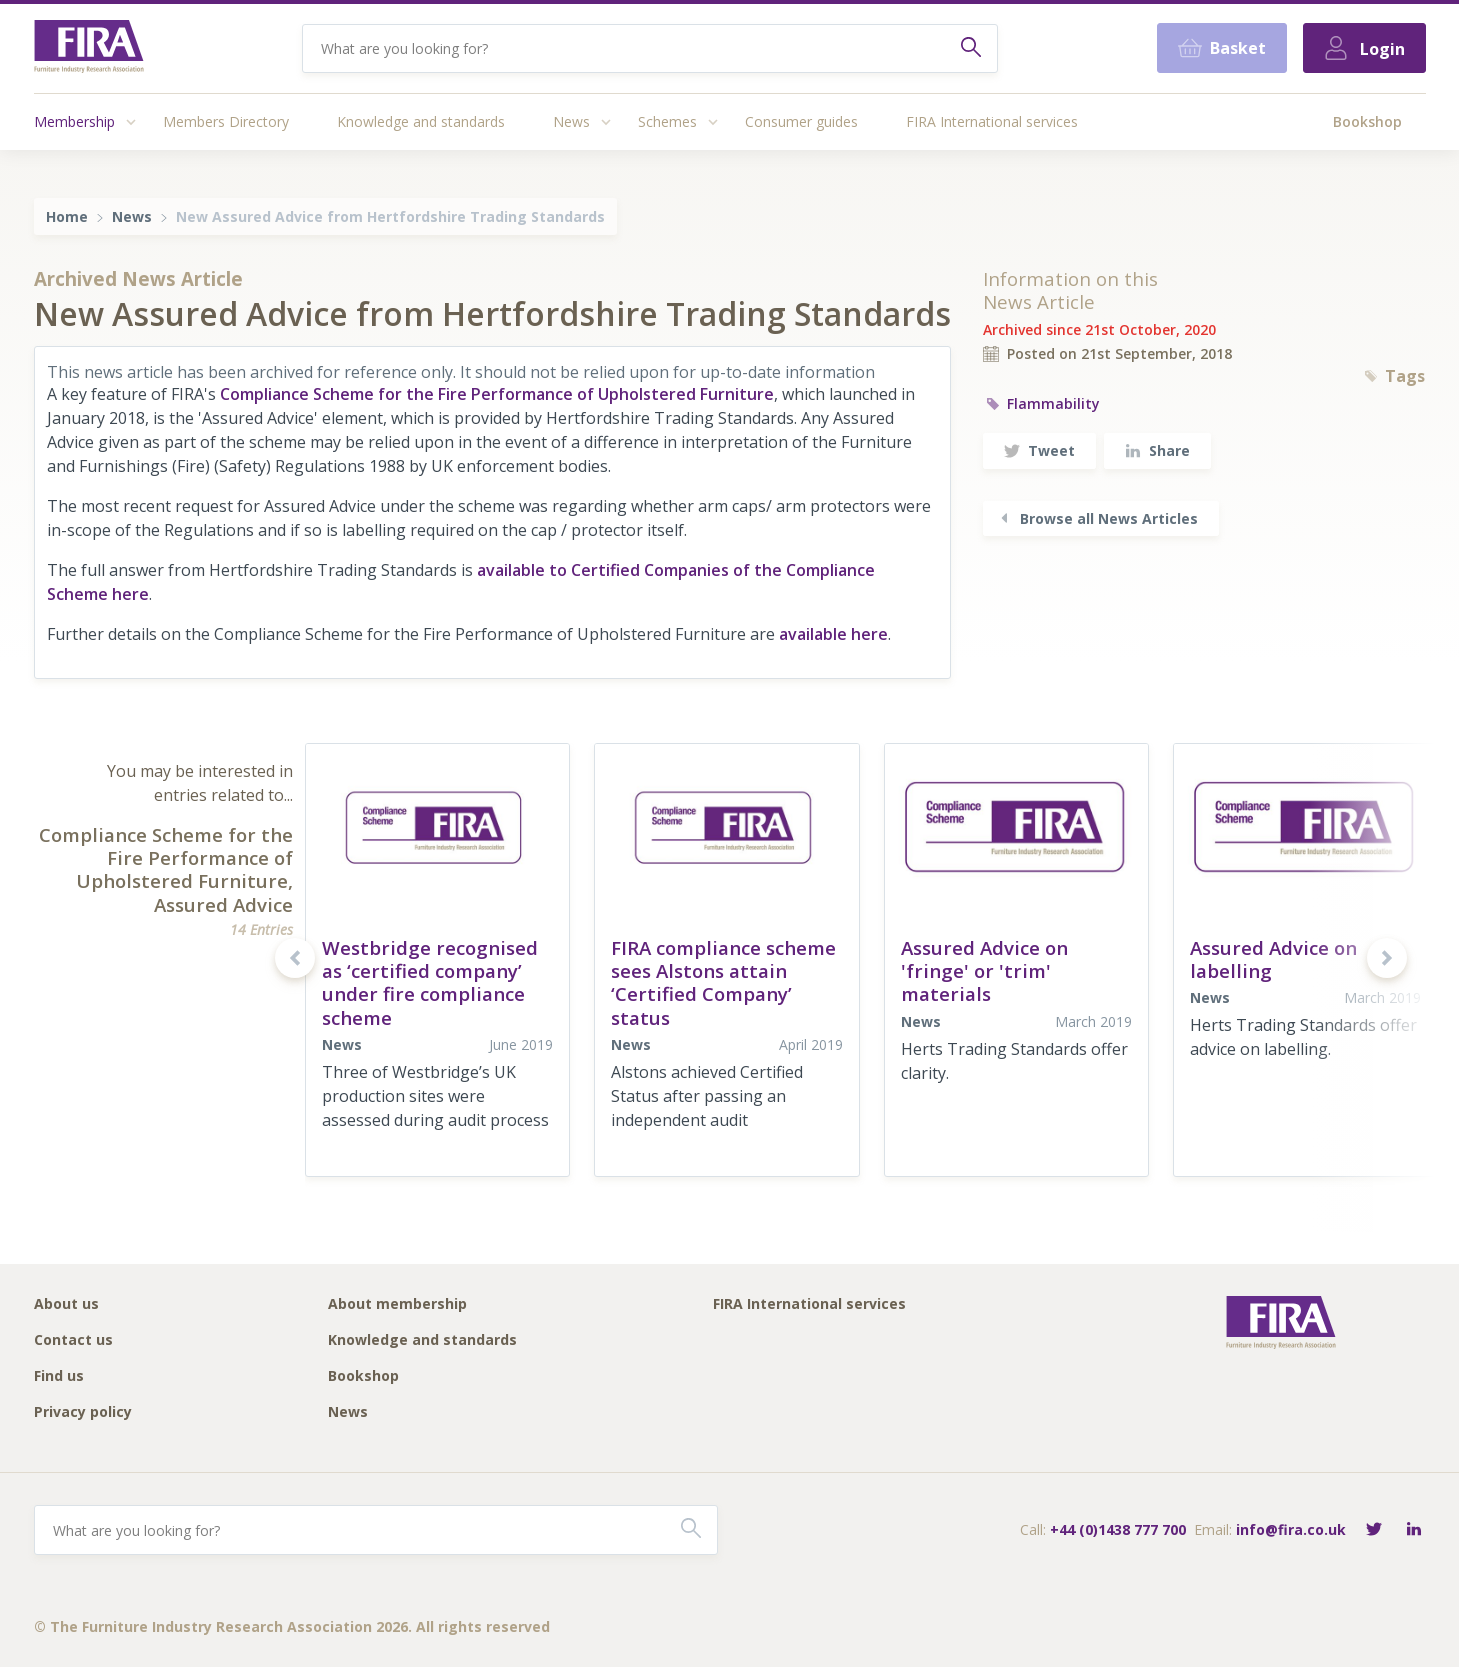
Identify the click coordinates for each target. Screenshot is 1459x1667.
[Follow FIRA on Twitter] (1374, 1530)
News (571, 121)
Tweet (1039, 450)
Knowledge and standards (421, 121)
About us (66, 1304)
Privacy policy (83, 1412)
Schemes (667, 121)
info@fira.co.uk (1291, 1529)
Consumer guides (801, 121)
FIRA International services (992, 121)
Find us (59, 1376)
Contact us (73, 1340)
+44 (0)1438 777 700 (1118, 1529)
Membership (74, 121)
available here (833, 634)
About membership (397, 1304)
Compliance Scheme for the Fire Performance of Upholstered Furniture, (166, 858)
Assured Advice (223, 904)
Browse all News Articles (1097, 518)
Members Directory (226, 121)
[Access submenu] (131, 122)
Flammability (1041, 404)
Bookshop (1367, 121)
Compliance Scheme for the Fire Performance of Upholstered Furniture (497, 394)
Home (67, 216)
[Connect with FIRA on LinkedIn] (1414, 1530)
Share (1157, 450)
